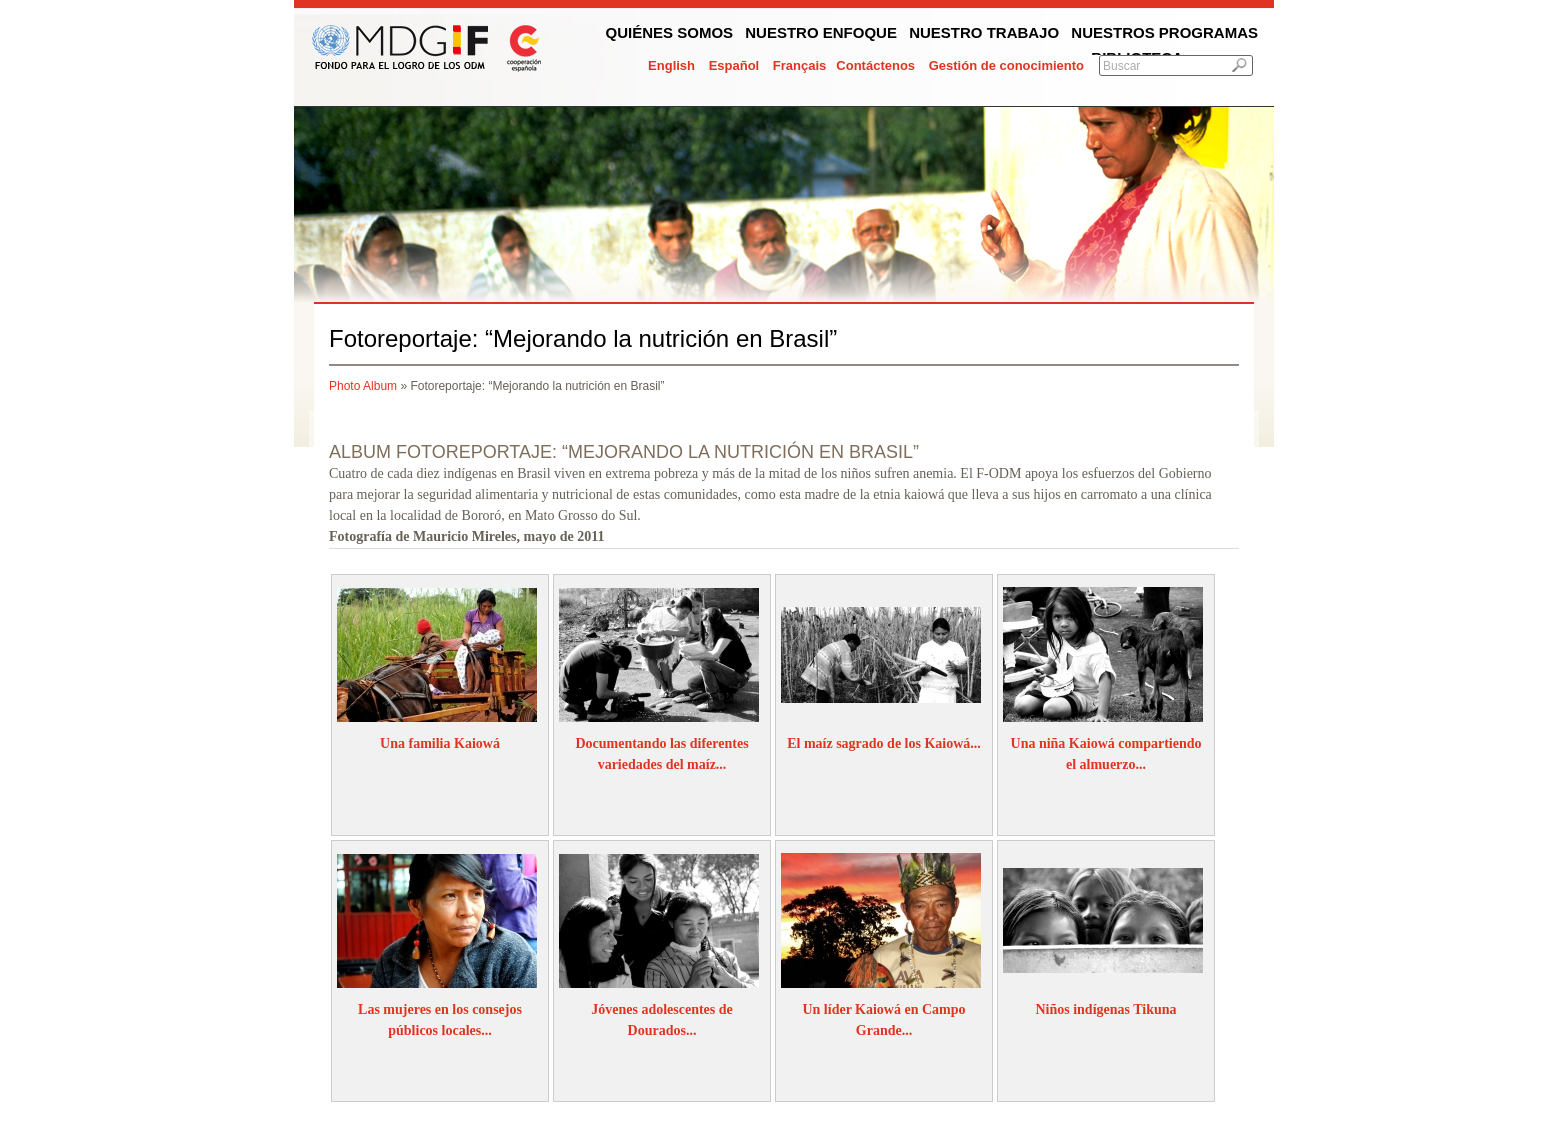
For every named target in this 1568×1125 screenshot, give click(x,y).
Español (734, 65)
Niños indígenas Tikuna (1105, 1009)
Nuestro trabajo (984, 32)
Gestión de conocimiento (1006, 65)
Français (799, 65)
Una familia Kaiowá (440, 743)
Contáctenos (875, 65)
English (671, 65)
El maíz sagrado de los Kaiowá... (884, 743)
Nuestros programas (1164, 32)
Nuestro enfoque (821, 32)
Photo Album (363, 386)
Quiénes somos (670, 32)
